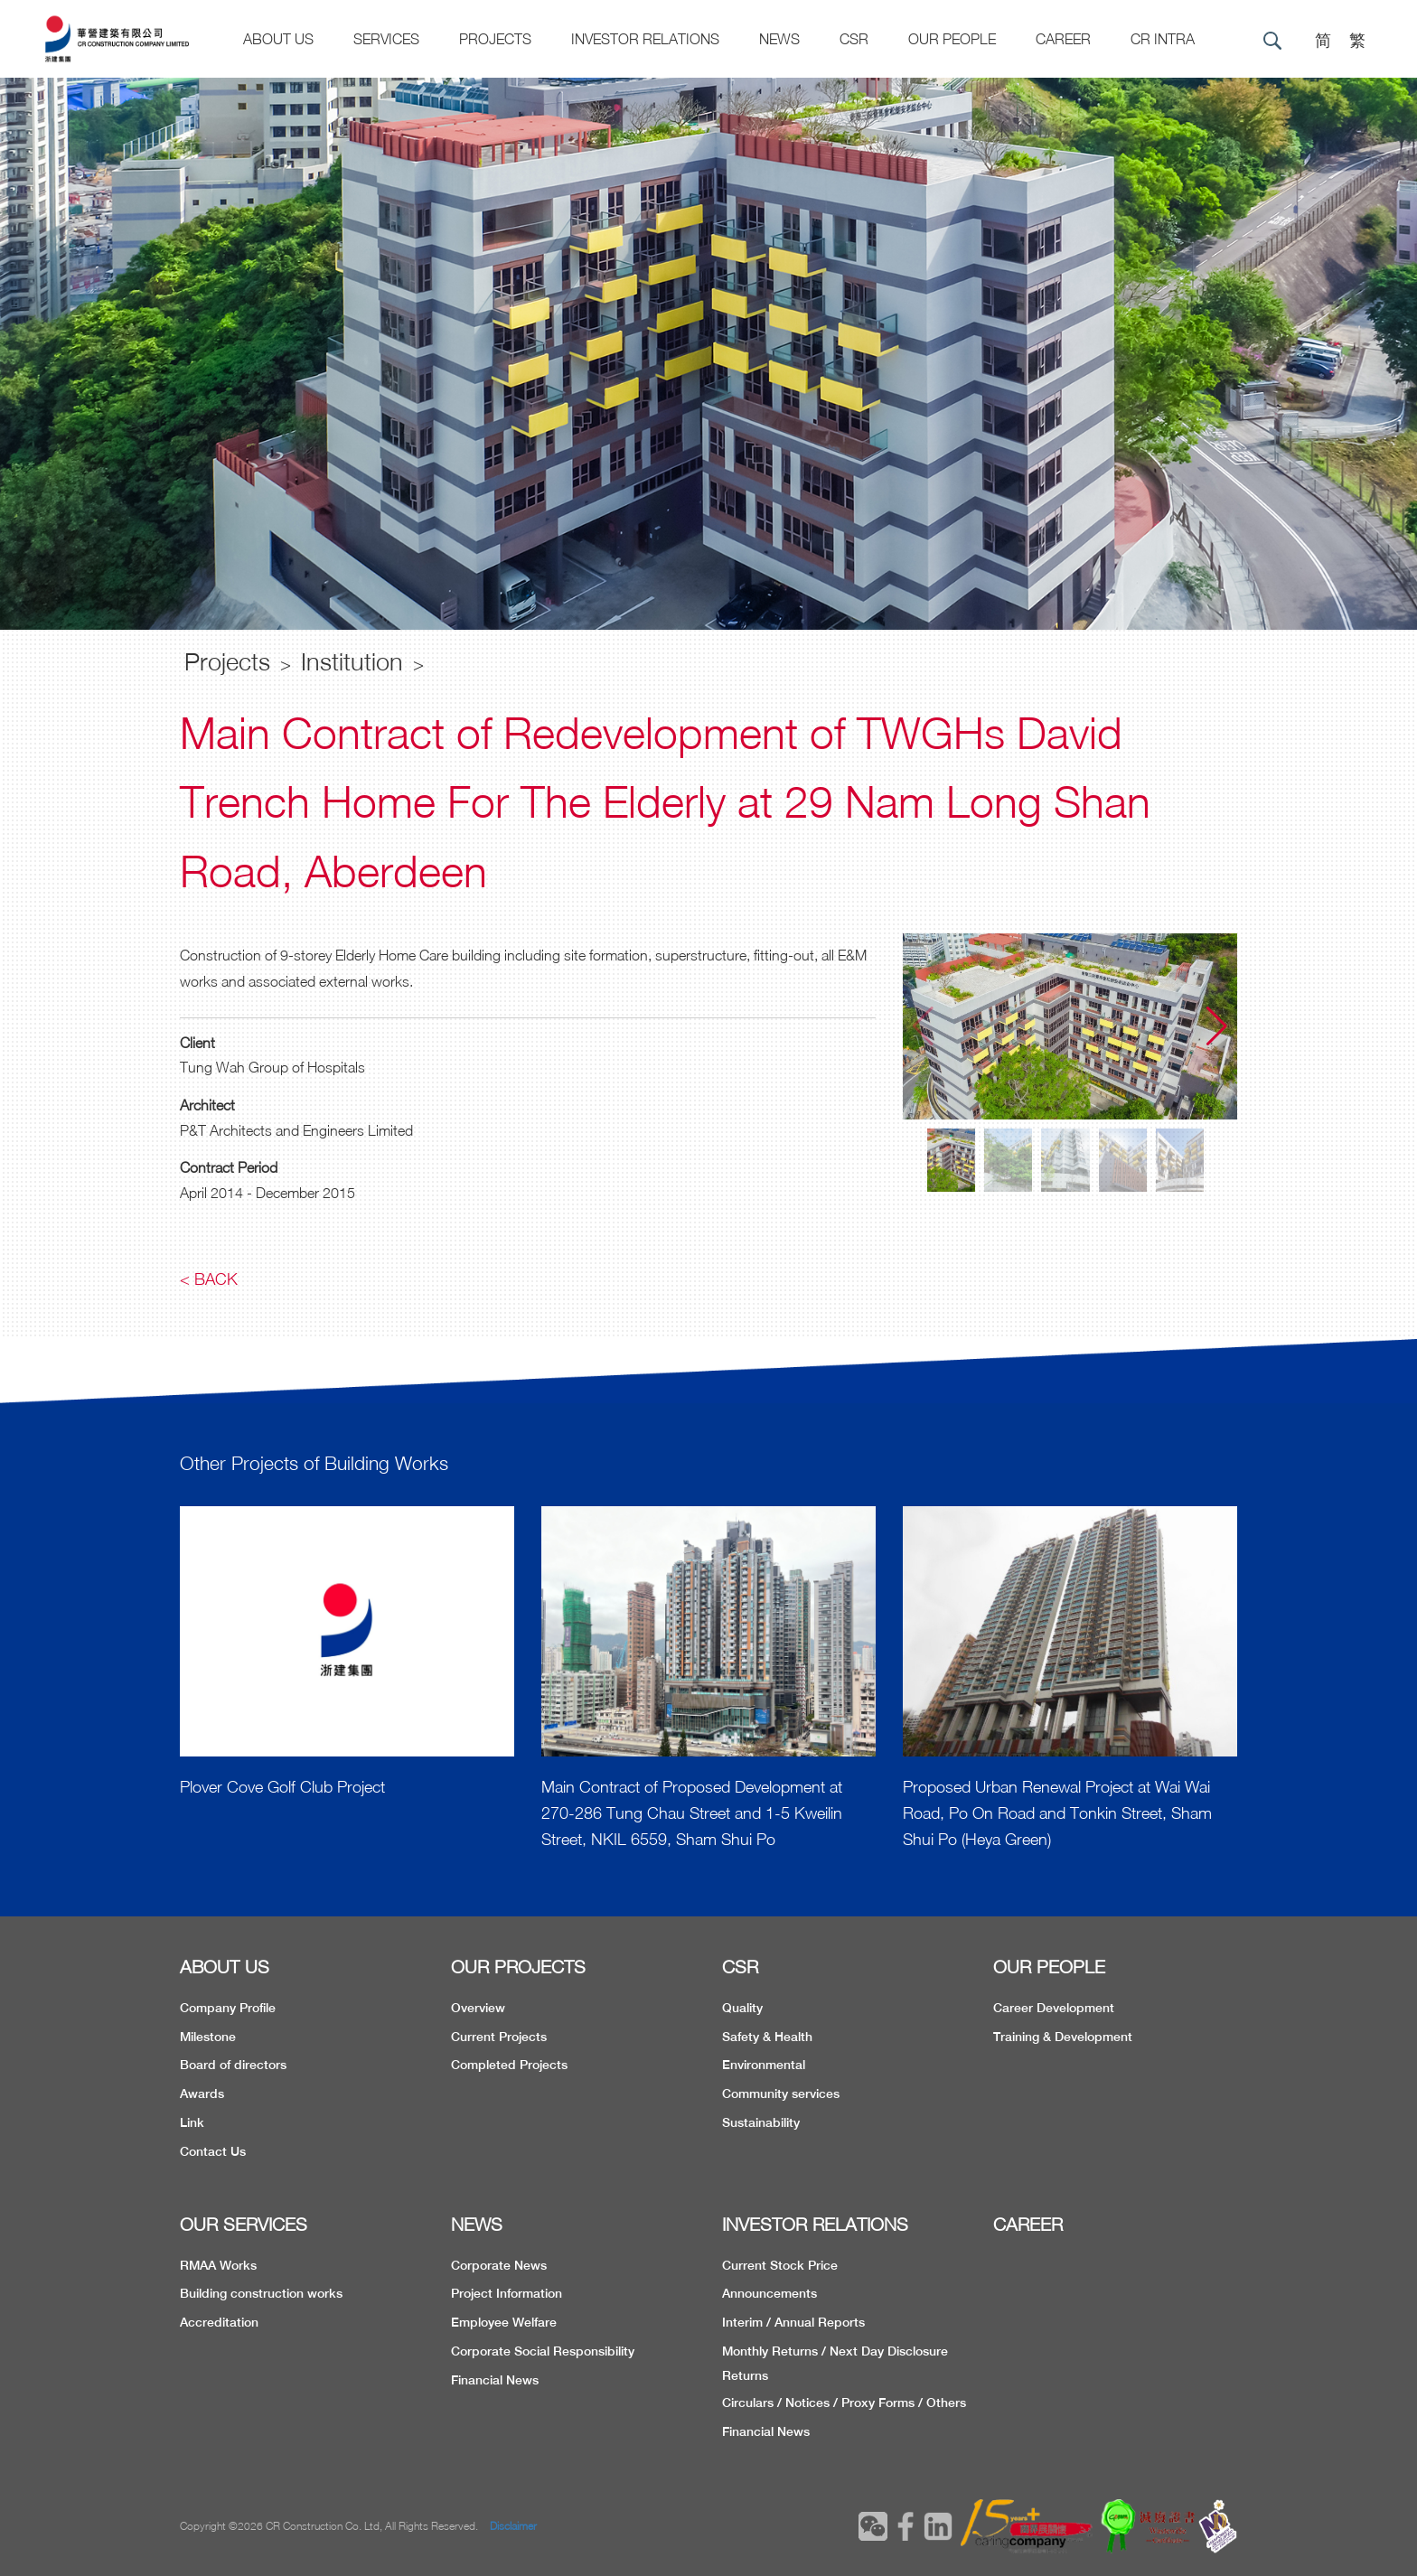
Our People (952, 39)
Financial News (495, 2380)
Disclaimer (513, 2526)
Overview (478, 2007)
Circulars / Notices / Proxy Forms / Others (844, 2402)
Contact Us (213, 2151)
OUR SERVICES (243, 2224)
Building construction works (261, 2293)
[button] (1217, 1026)
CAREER (1063, 39)
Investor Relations (645, 39)
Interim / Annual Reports (793, 2322)
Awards (202, 2093)
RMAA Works (218, 2265)
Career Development (1053, 2007)
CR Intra (1163, 39)
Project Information (506, 2293)
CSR (854, 39)
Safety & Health (767, 2036)
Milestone (208, 2036)
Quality (742, 2007)
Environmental (763, 2064)
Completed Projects (509, 2064)
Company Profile (228, 2007)
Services (386, 39)
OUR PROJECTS (518, 1966)
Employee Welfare (504, 2322)
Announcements (769, 2293)
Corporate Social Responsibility (542, 2351)
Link (192, 2122)
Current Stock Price (780, 2265)
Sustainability (761, 2122)
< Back (209, 1278)
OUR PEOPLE (1049, 1966)
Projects (495, 39)
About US (278, 39)
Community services (781, 2093)
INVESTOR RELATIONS (815, 2224)
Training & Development (1062, 2036)
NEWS (476, 2224)
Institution (352, 661)
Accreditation (219, 2322)
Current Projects (499, 2036)
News (779, 39)
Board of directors (233, 2064)
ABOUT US (224, 1966)
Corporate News (499, 2265)
